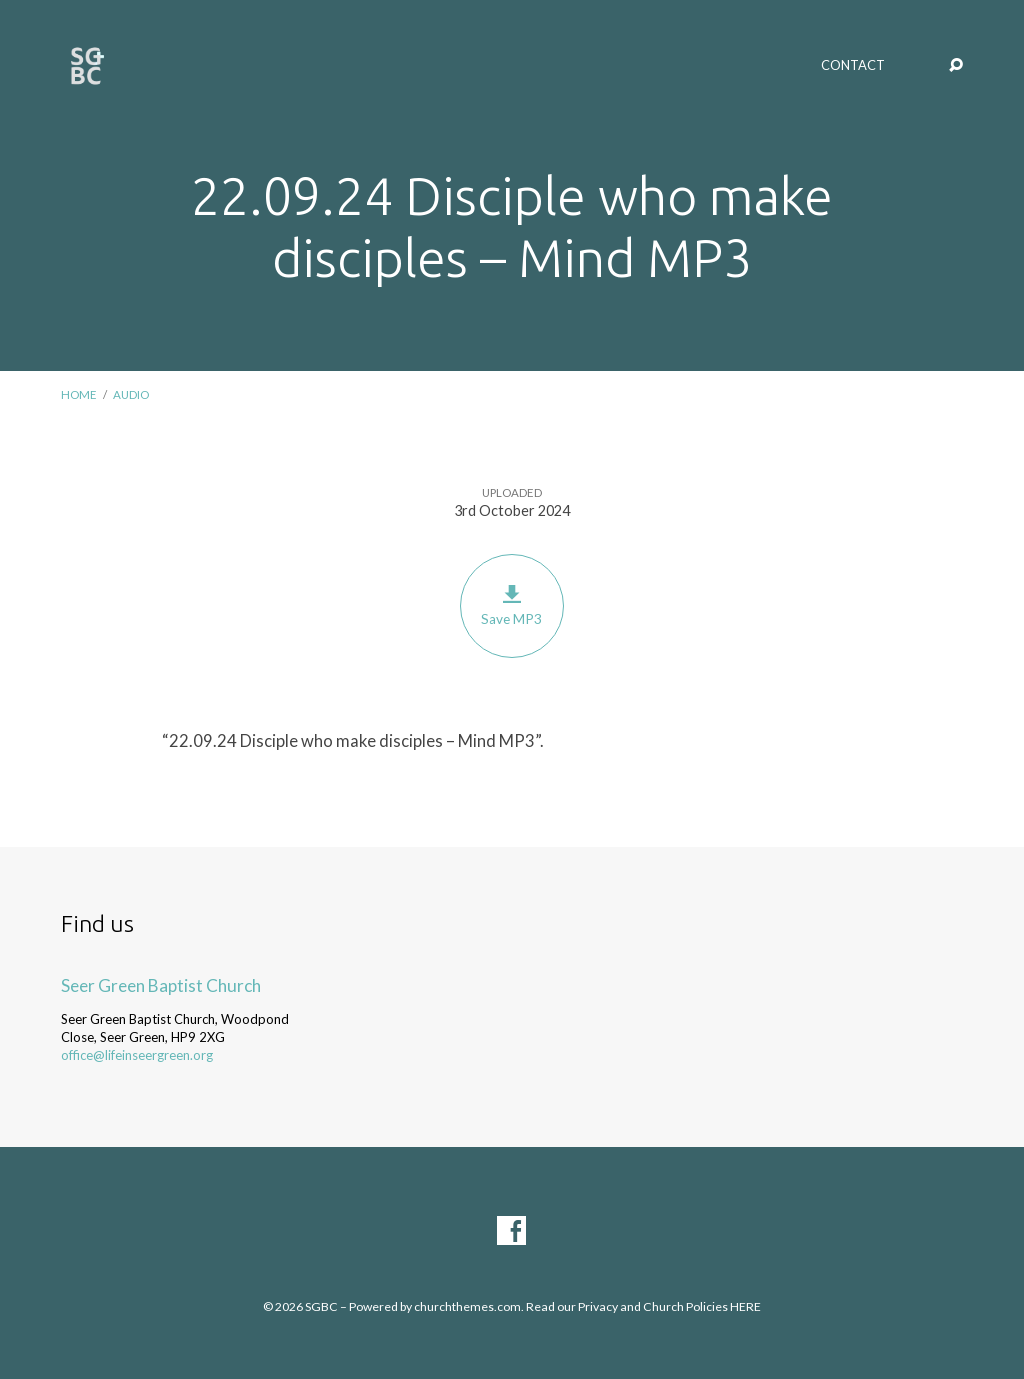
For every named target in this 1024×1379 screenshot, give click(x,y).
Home (79, 394)
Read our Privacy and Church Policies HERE (643, 1306)
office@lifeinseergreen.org (137, 1055)
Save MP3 (511, 606)
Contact (853, 65)
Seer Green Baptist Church (161, 985)
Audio (131, 394)
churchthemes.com (467, 1306)
